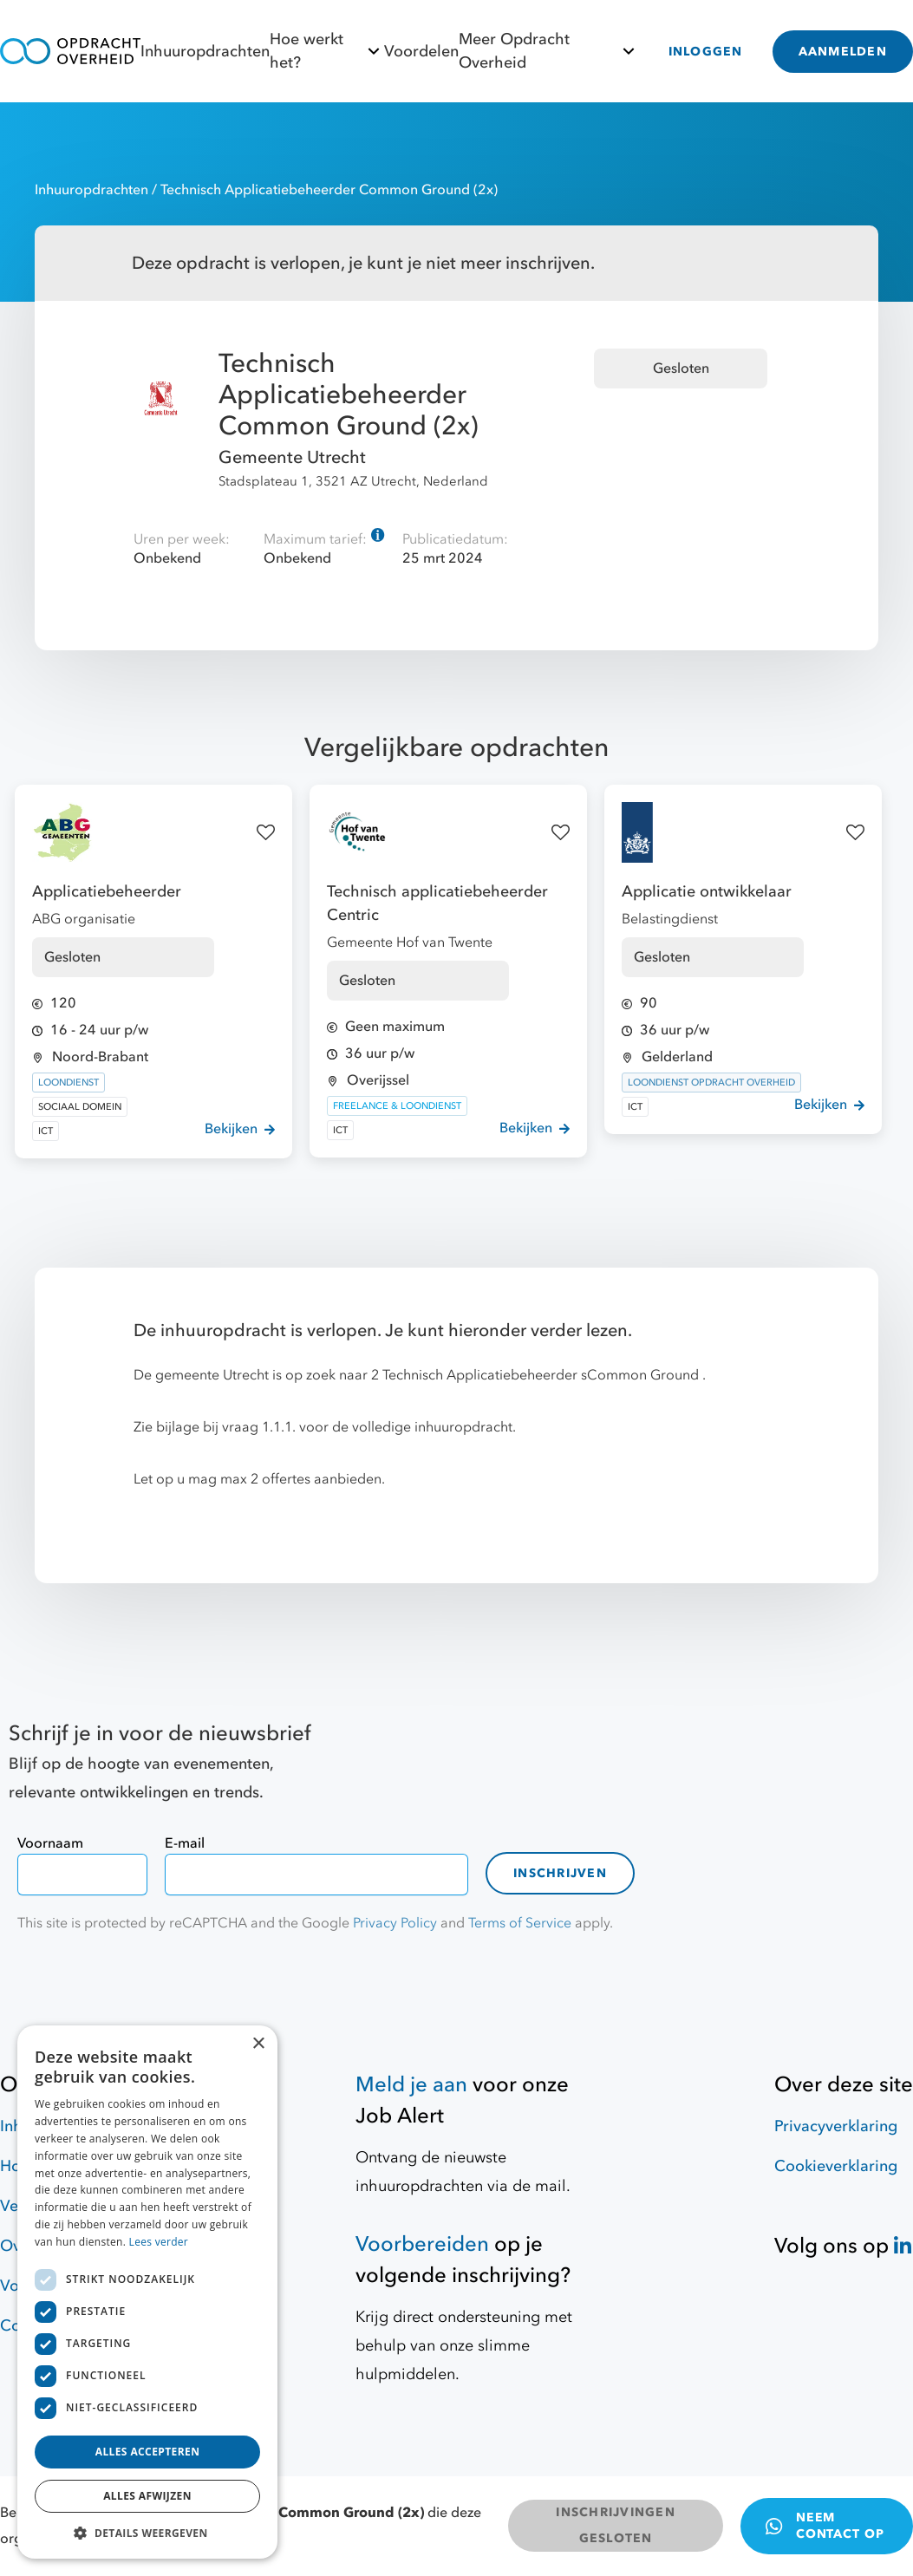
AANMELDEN (843, 51)
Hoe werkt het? (327, 51)
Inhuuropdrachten (205, 51)
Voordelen (421, 51)
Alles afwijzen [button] (147, 2495)
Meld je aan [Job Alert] (411, 2085)
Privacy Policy (395, 1923)
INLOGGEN (705, 51)
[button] (147, 2532)
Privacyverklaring (835, 2126)
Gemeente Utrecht (292, 457)
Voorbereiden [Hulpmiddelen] (422, 2244)
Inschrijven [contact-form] (560, 1873)
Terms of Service (519, 1923)
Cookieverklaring (835, 2166)
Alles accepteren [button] (147, 2451)
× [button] (257, 2044)
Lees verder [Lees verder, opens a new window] (159, 2241)
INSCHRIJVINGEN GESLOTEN (615, 2525)
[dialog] (147, 2292)
